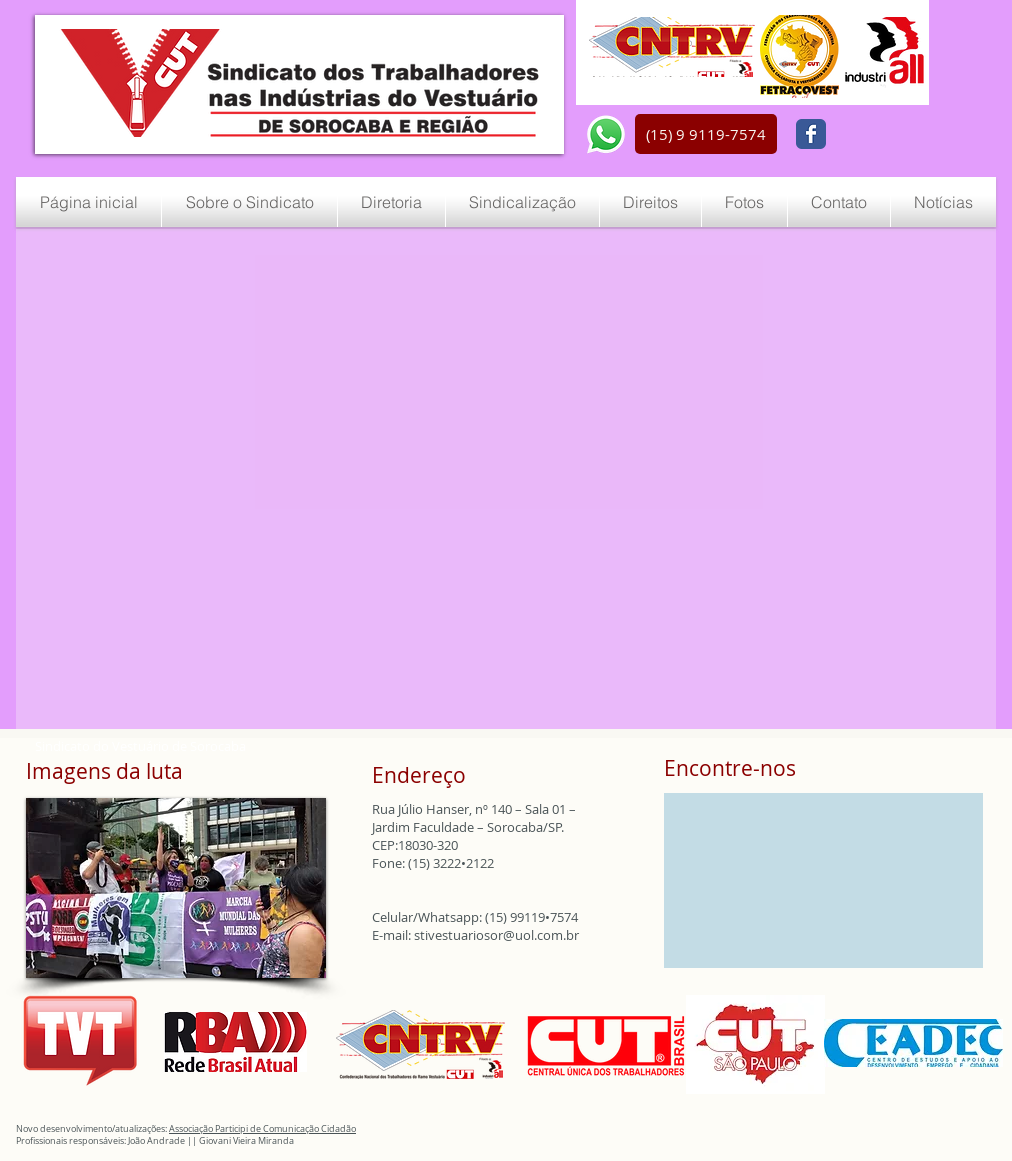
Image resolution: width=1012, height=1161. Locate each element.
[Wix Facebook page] (811, 134)
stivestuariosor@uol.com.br (496, 935)
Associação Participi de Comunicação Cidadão (262, 1129)
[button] (706, 134)
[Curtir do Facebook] (883, 135)
